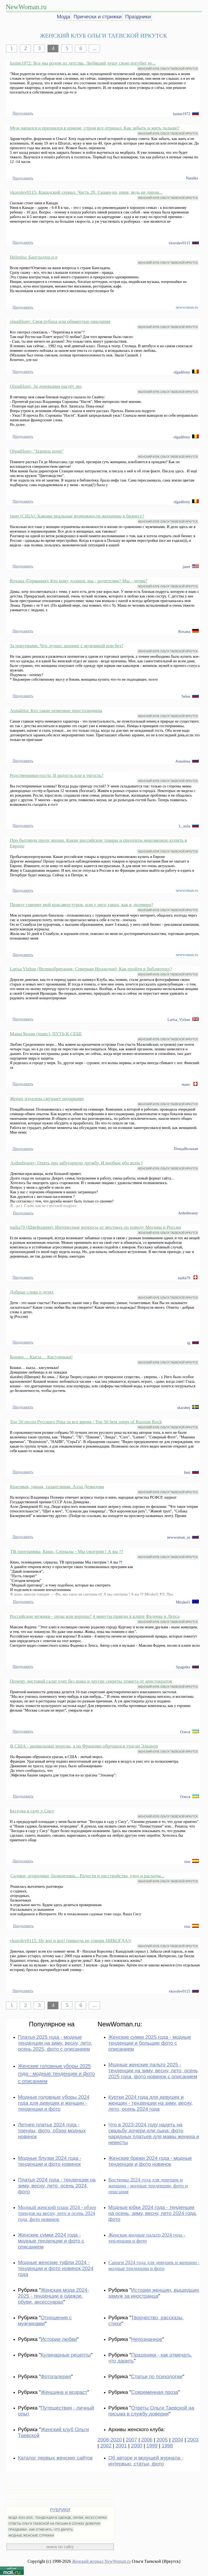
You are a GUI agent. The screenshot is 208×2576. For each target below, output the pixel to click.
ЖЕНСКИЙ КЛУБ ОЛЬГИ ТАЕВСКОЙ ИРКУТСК (168, 68)
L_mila (184, 826)
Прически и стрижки (97, 16)
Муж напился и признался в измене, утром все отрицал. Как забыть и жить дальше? (94, 128)
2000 (136, 2445)
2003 (193, 2440)
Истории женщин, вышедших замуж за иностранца (153, 2293)
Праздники (138, 16)
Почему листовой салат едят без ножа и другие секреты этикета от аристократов (91, 1681)
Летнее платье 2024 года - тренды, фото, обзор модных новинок (52, 2130)
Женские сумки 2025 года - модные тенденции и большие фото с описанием (149, 2043)
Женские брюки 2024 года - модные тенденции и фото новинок (150, 2161)
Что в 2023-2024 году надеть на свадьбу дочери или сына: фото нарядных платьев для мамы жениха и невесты (153, 2133)
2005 (162, 2440)
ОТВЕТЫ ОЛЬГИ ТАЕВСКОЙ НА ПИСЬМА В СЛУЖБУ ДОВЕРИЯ (54, 2523)
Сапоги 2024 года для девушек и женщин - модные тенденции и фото (154, 2265)
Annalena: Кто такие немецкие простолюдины (56, 710)
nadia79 (184, 1278)
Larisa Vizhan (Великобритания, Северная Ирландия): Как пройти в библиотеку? (91, 968)
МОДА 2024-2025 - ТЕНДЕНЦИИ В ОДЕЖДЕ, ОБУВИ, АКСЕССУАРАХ (57, 2517)
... (94, 48)
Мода (63, 16)
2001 (121, 2445)
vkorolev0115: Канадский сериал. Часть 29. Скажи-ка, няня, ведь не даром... (86, 192)
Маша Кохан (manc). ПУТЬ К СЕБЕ (46, 1033)
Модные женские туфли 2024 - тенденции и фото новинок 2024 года (55, 2268)
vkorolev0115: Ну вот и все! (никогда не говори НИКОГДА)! (70, 1940)
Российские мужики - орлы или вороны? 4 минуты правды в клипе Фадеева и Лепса (95, 1616)
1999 (152, 2445)
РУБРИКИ (60, 2510)
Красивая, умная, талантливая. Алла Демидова (57, 1486)
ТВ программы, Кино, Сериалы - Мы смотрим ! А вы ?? (66, 1551)
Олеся (185, 1732)
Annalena (182, 761)
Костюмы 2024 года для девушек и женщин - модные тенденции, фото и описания (148, 2185)
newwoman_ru (178, 1537)
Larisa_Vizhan (178, 1019)
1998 (167, 2445)
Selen (185, 696)
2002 (106, 2445)
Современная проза (154, 2392)
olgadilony (182, 372)
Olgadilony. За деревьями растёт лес (46, 386)
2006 (146, 2440)
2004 (177, 2440)
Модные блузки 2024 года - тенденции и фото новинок (49, 2161)
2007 (131, 2440)
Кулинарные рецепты (66, 2355)
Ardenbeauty (188, 1213)
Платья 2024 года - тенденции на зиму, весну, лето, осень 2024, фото (57, 2185)
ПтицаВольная (186, 1149)
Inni (187, 1472)
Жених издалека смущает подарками (47, 1098)
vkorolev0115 (179, 243)
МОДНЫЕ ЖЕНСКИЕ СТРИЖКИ (31, 2535)
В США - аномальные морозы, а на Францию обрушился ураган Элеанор (84, 1746)
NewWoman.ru (26, 7)
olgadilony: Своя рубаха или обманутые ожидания (60, 321)
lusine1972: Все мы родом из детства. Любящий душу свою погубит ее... (83, 63)
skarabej (183, 1407)
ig (188, 1343)
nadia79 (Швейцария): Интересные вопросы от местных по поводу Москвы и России (95, 1227)
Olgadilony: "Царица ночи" (37, 451)
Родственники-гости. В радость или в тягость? (56, 775)
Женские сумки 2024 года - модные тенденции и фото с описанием (51, 2241)
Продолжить (22, 113)
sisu (187, 1861)
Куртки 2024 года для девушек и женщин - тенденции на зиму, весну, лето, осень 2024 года (150, 2103)
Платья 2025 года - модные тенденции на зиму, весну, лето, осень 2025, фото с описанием (55, 2043)
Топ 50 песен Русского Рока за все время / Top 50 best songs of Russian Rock (86, 1421)
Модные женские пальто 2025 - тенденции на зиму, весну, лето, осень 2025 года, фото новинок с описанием (153, 2070)
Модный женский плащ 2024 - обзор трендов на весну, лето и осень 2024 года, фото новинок (57, 2213)
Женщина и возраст (64, 2392)
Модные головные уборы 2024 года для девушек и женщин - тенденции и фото (53, 2103)
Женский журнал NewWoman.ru (101, 2561)
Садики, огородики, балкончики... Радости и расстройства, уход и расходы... (87, 1875)
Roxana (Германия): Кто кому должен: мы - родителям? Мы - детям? (78, 580)
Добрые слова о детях (32, 1292)
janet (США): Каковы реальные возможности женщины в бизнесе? (77, 516)
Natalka (192, 178)
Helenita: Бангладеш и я (33, 257)
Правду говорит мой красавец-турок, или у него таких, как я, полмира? (81, 904)
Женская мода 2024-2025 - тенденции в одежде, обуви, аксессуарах (53, 2296)
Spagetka (183, 1667)
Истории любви (59, 2339)
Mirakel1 (183, 1602)
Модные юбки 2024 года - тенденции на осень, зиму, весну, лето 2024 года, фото (152, 2213)
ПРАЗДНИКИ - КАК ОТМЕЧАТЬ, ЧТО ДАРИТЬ (40, 2529)
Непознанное (146, 2339)
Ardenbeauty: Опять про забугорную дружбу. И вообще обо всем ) (76, 1162)
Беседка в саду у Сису (32, 1810)
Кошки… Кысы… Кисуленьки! (41, 1356)
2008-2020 (110, 2440)
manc (186, 1084)
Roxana (184, 631)
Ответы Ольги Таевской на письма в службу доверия (151, 2411)
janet (186, 566)
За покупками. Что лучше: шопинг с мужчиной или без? (66, 645)
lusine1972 (181, 114)
